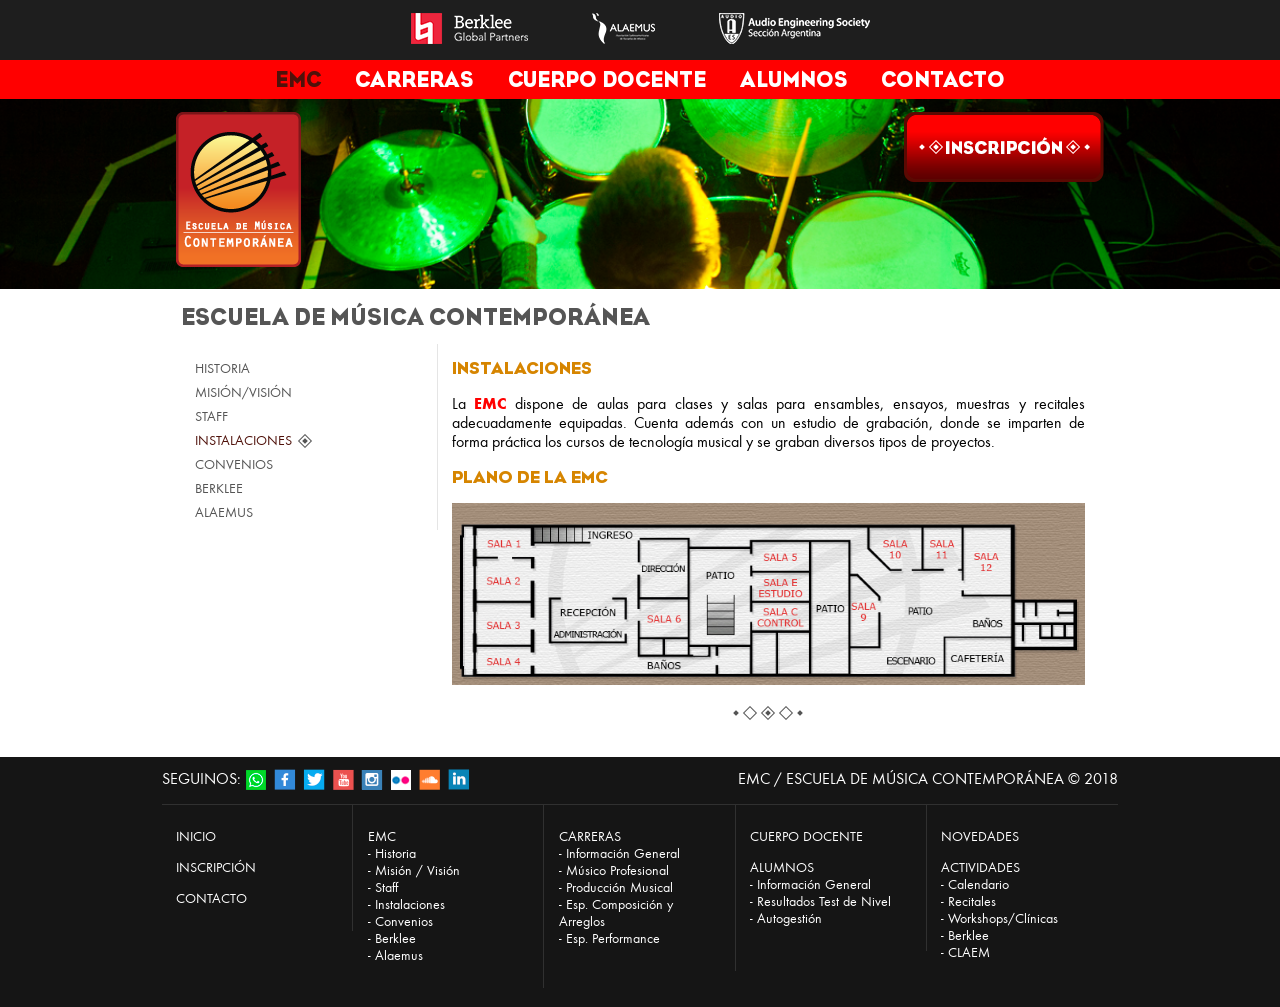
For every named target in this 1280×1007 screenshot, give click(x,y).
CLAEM (969, 952)
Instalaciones (410, 904)
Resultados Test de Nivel (824, 901)
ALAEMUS (224, 512)
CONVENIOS (234, 464)
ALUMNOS (793, 79)
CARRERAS (414, 79)
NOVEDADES (980, 836)
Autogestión (789, 918)
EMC (298, 79)
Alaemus (399, 955)
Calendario (978, 884)
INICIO (196, 836)
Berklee (395, 938)
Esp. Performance (613, 938)
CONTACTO (943, 79)
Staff (386, 887)
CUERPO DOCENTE (607, 79)
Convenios (404, 921)
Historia (395, 853)
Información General (623, 853)
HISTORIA (222, 368)
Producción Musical (619, 887)
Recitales (972, 901)
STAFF (211, 416)
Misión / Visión (417, 870)
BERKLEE (219, 488)
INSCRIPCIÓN (216, 867)
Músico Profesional (617, 870)
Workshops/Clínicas (1003, 918)
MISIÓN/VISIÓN (243, 392)
